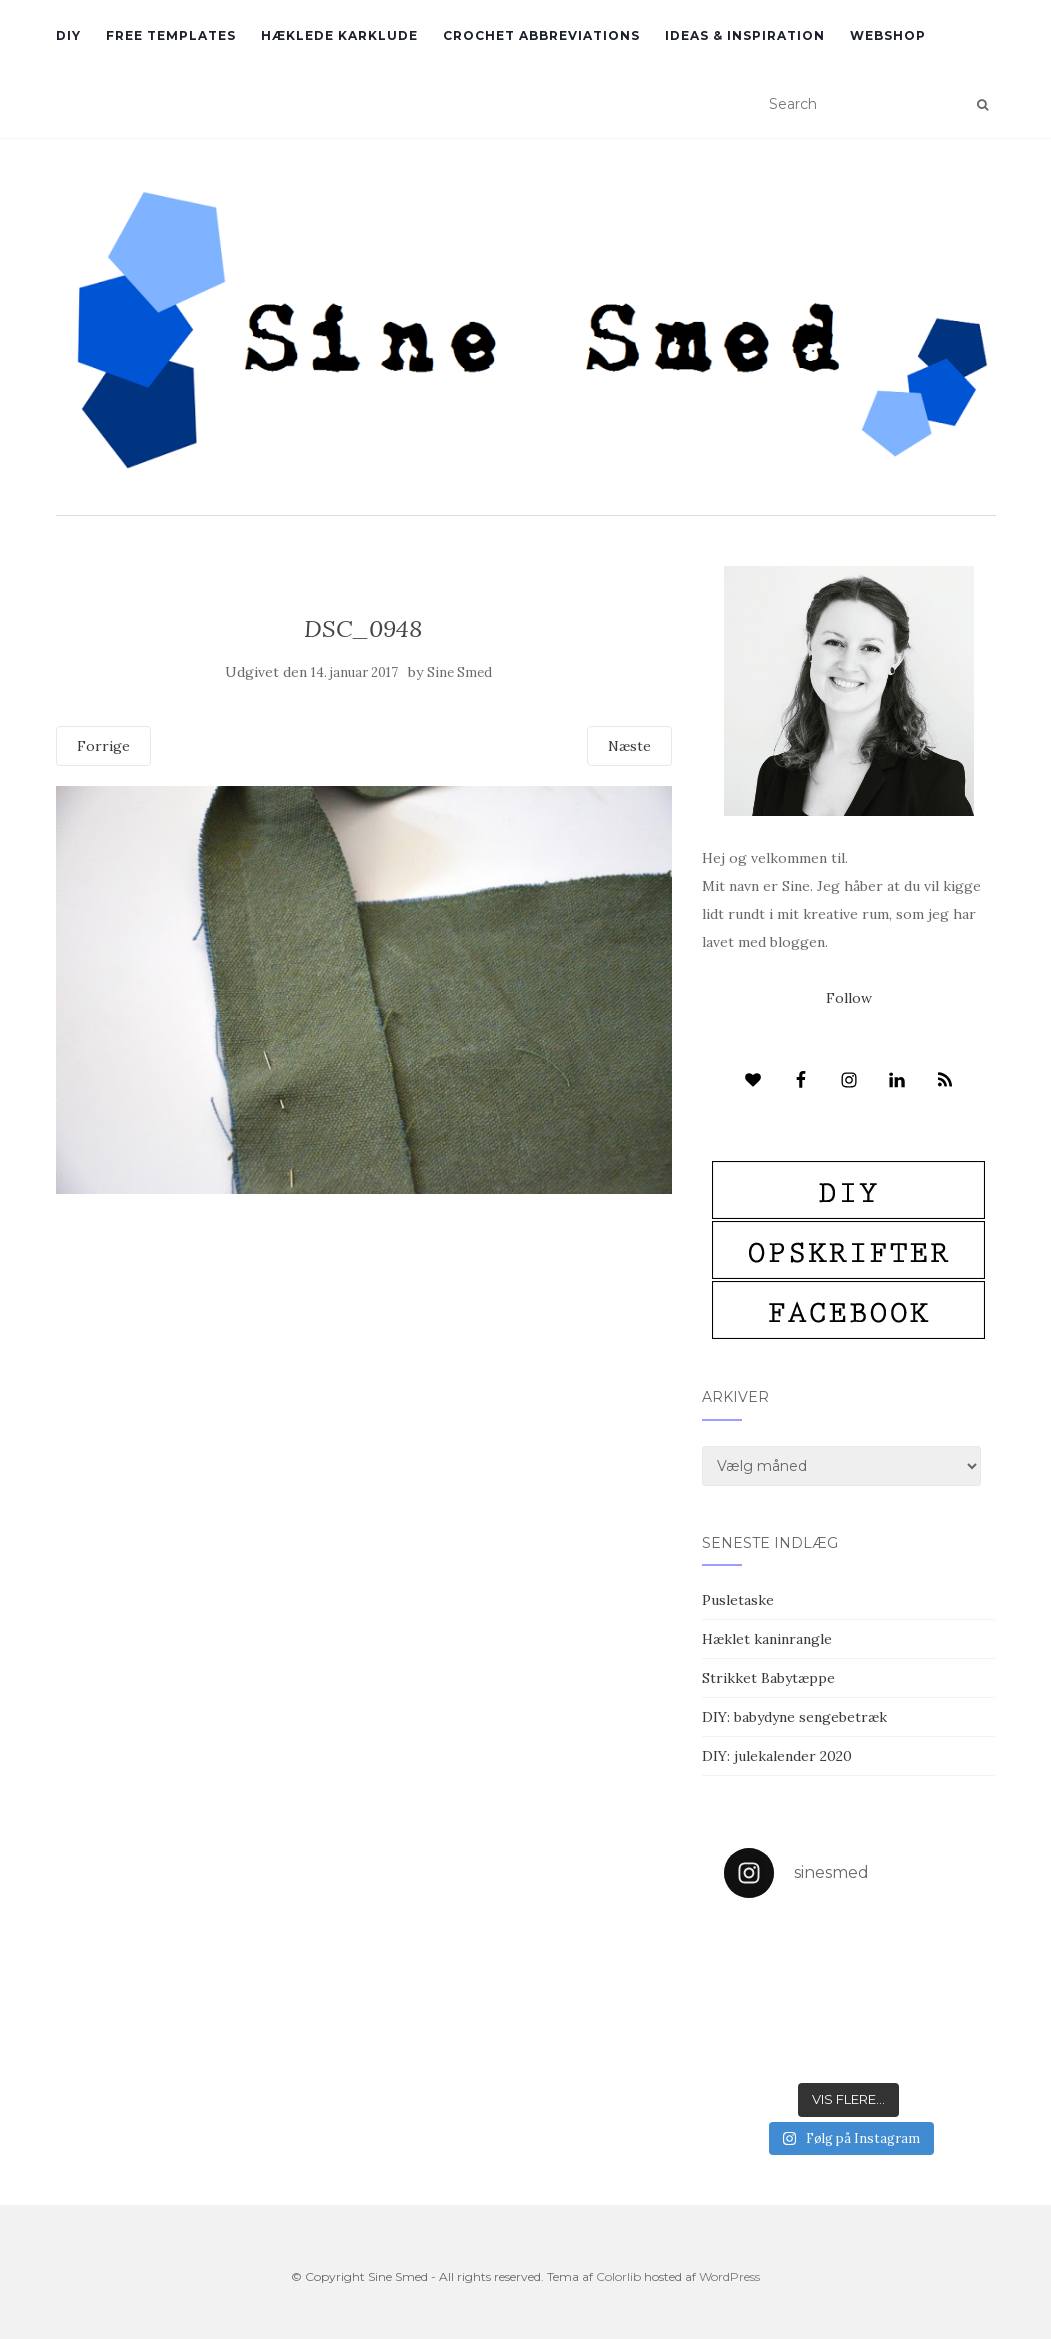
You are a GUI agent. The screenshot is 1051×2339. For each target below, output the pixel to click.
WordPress (729, 2276)
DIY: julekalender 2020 (777, 1756)
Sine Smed (459, 672)
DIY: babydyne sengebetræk (794, 1717)
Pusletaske (738, 1600)
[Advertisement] (364, 1339)
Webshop (888, 35)
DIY (68, 35)
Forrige (103, 746)
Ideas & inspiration (745, 35)
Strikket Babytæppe (768, 1678)
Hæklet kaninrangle (767, 1639)
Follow (849, 998)
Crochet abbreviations (541, 35)
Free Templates (171, 35)
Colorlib (618, 2276)
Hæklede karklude (339, 35)
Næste (629, 746)
